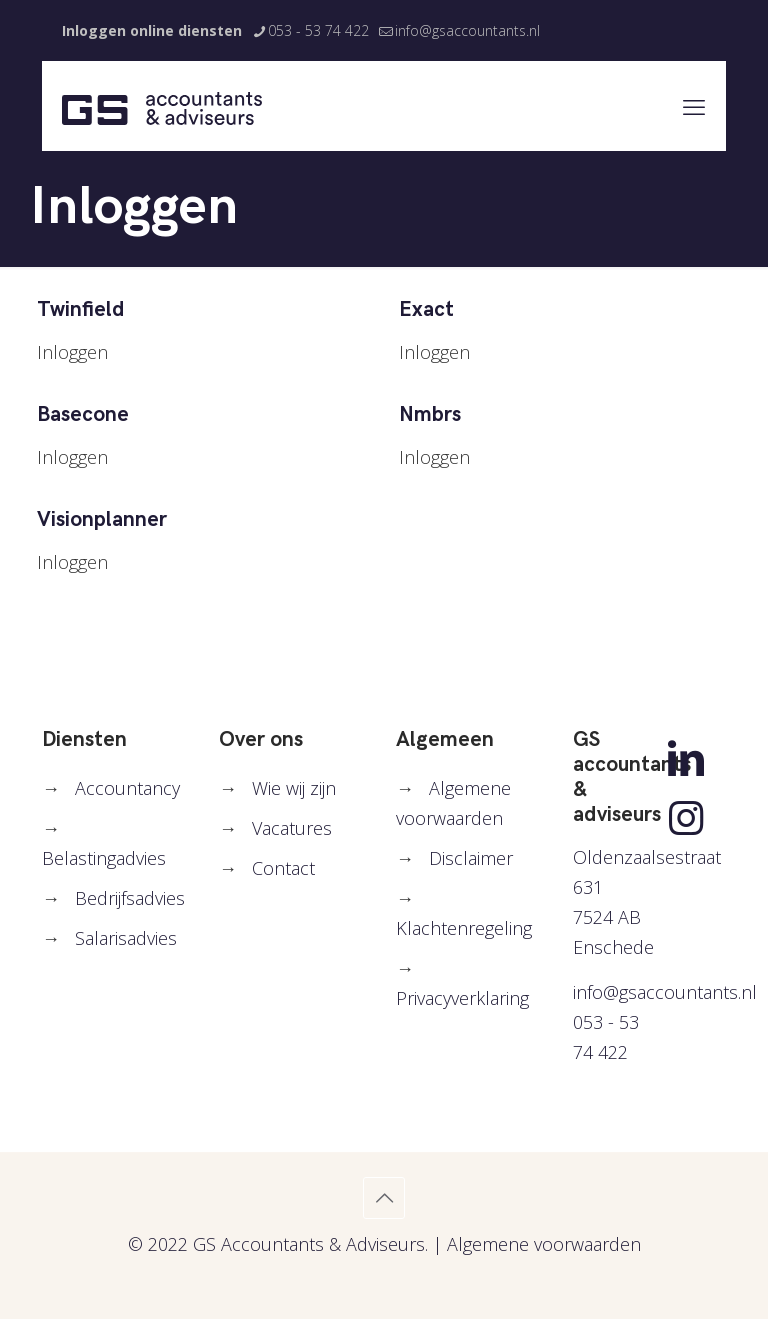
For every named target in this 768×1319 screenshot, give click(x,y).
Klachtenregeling (464, 928)
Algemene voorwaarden (544, 1244)
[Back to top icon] (384, 1198)
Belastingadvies (104, 858)
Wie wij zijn (294, 788)
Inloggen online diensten (152, 30)
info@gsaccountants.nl (665, 992)
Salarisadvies (126, 938)
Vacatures (292, 828)
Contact (283, 868)
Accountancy (127, 788)
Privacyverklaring (462, 998)
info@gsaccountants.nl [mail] (467, 30)
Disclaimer (471, 858)
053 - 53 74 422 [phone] (318, 30)
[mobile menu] (694, 106)
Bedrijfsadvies (130, 898)
